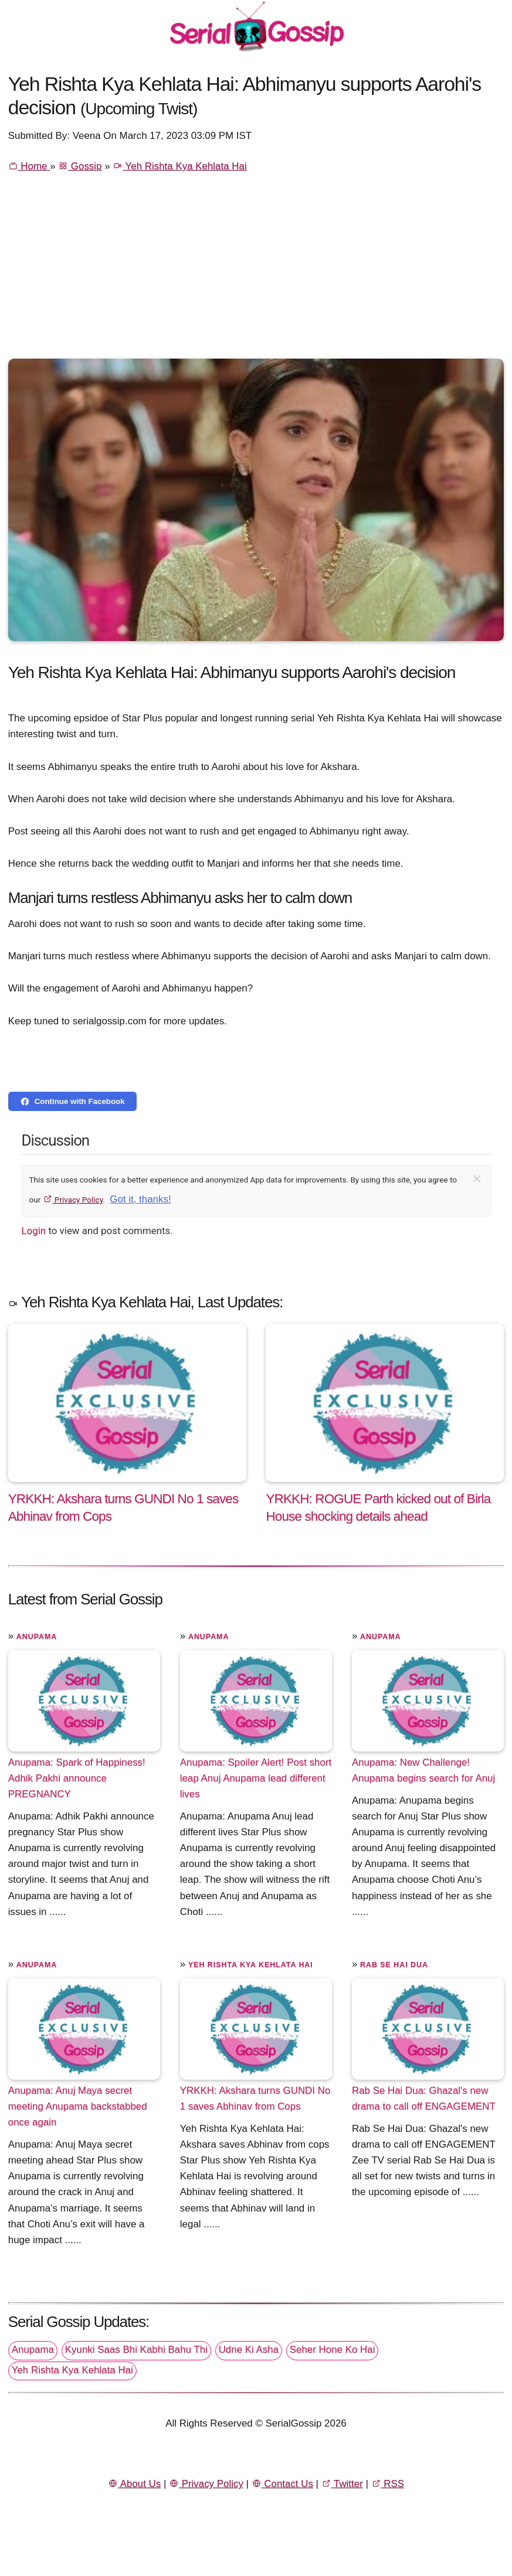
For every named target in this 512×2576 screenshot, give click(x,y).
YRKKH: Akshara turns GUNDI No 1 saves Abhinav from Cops (255, 2098)
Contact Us (282, 2483)
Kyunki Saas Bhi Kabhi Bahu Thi (136, 2349)
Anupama (36, 1637)
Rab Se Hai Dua (394, 1965)
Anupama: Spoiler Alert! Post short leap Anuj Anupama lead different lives (255, 1778)
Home (29, 166)
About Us (134, 2483)
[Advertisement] (256, 271)
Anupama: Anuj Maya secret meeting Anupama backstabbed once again (77, 2106)
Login (34, 1230)
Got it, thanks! (140, 1199)
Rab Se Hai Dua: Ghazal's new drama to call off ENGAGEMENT (424, 2098)
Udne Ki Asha (249, 2349)
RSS (387, 2483)
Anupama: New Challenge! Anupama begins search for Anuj (423, 1770)
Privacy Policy (73, 1199)
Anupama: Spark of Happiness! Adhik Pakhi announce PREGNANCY (76, 1778)
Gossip (79, 166)
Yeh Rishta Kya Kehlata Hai (179, 166)
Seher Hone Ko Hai (332, 2349)
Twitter (342, 2483)
